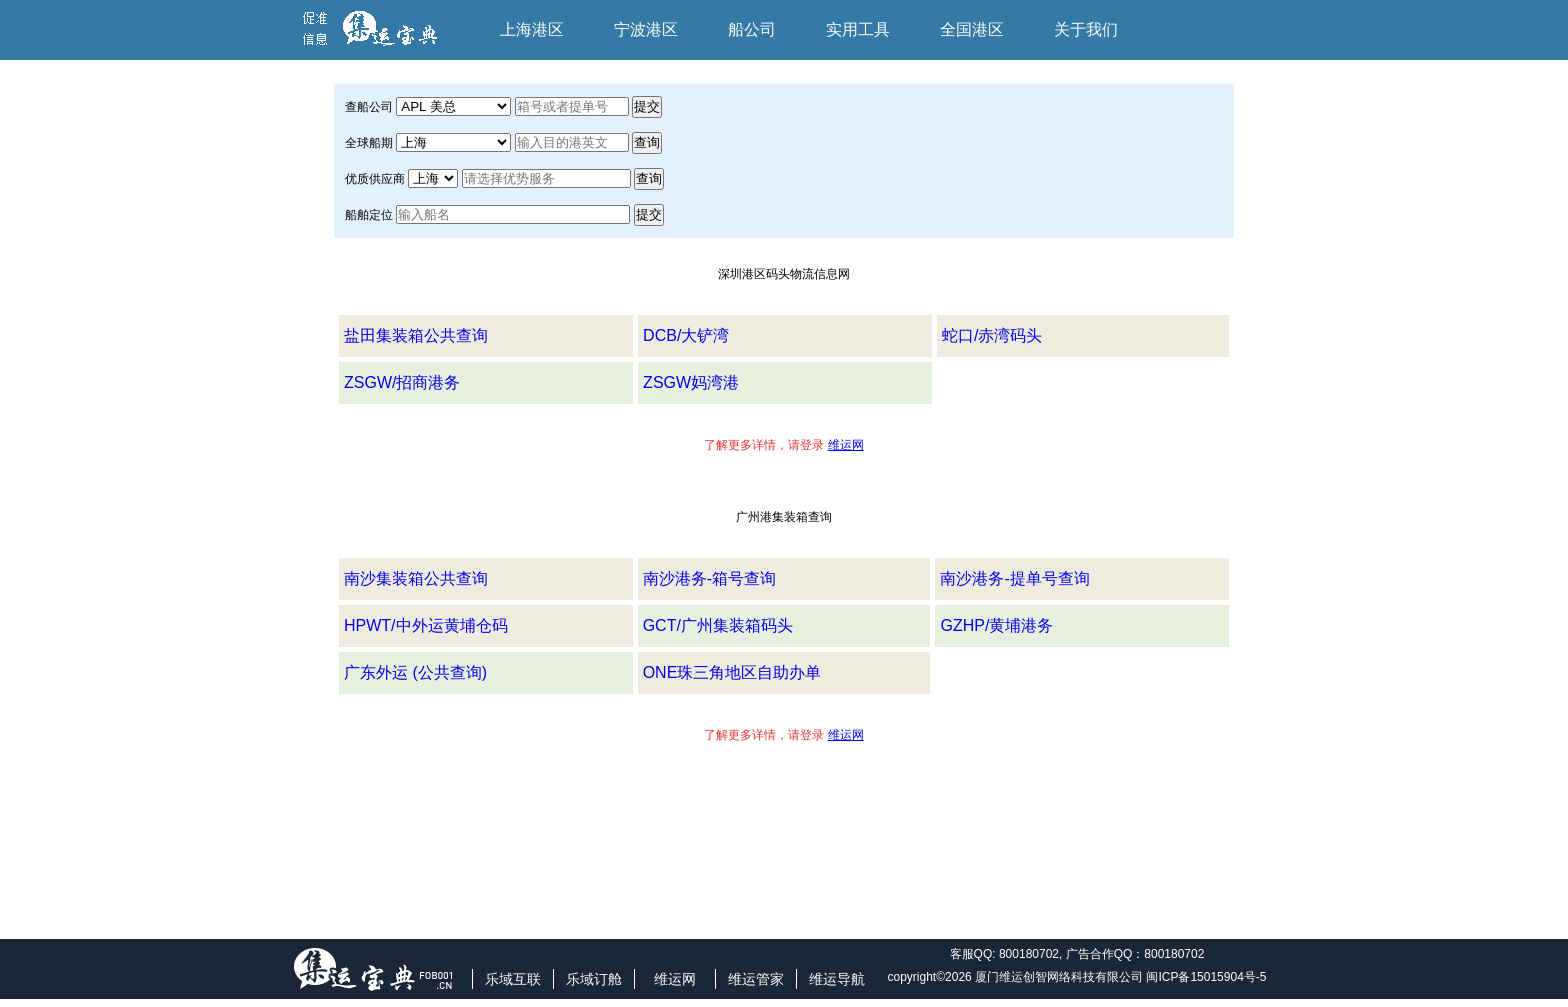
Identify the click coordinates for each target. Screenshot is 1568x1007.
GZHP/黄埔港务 (996, 625)
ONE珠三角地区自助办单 (732, 672)
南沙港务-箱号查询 (709, 578)
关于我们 (1086, 29)
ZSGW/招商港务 (402, 382)
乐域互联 (513, 979)
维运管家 (756, 979)
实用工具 (858, 29)
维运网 (675, 979)
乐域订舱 (594, 979)
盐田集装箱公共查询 (416, 335)
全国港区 (972, 29)
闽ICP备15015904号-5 (1206, 977)
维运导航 (837, 979)
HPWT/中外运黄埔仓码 (426, 625)
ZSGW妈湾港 (691, 382)
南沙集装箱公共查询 (416, 578)
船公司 (752, 29)
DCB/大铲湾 (686, 335)
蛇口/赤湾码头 (992, 335)
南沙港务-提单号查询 (1014, 578)
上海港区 (532, 29)
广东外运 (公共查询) (415, 672)
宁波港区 (646, 29)
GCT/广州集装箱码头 (718, 625)
